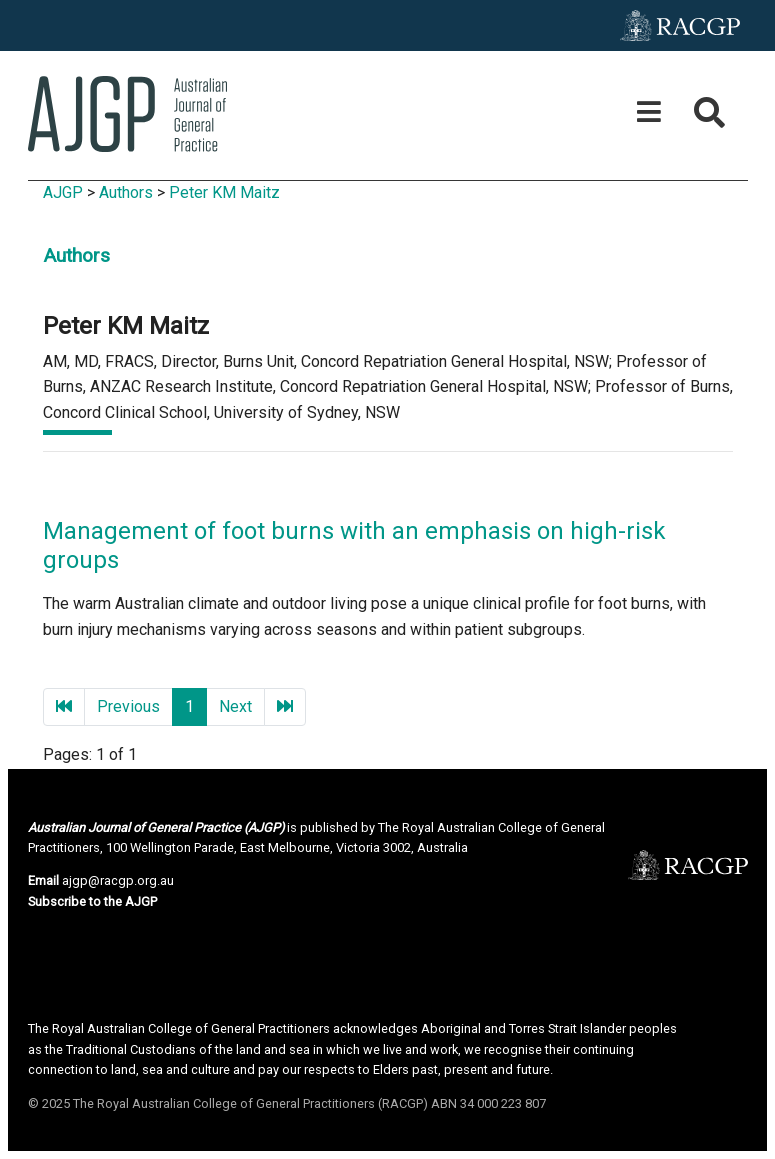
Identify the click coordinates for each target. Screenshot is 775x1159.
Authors (126, 192)
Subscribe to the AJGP (92, 901)
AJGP (63, 192)
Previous (128, 706)
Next (235, 706)
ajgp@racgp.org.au (118, 880)
